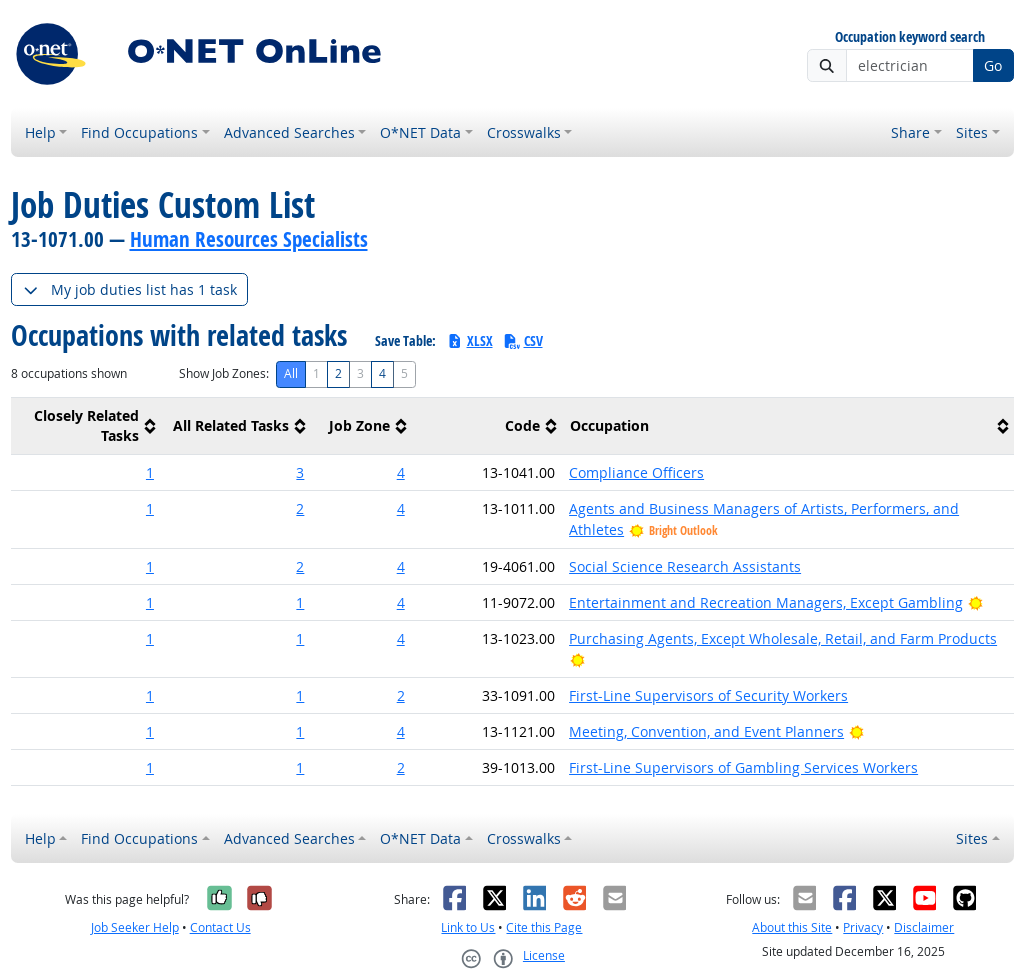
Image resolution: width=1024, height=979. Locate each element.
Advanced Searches (289, 132)
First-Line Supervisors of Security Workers (708, 695)
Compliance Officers (636, 472)
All (291, 373)
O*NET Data (420, 132)
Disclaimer (924, 927)
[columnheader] (86, 426)
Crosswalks (524, 132)
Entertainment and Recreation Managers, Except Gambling (766, 602)
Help (40, 132)
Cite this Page (544, 927)
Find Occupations (139, 132)
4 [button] (401, 472)
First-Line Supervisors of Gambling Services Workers (743, 767)
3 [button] (300, 472)
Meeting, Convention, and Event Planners (706, 731)
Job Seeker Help (135, 927)
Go (993, 65)
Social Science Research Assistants (685, 566)
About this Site (792, 927)
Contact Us (220, 927)
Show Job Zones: (224, 373)
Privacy (863, 927)
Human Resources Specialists (249, 239)
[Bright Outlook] (975, 602)
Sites (972, 132)
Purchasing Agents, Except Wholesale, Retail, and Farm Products (783, 638)
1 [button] (150, 472)
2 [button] (300, 508)
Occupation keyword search (910, 37)
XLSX (469, 340)
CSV (523, 340)
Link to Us (468, 927)
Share (910, 132)
